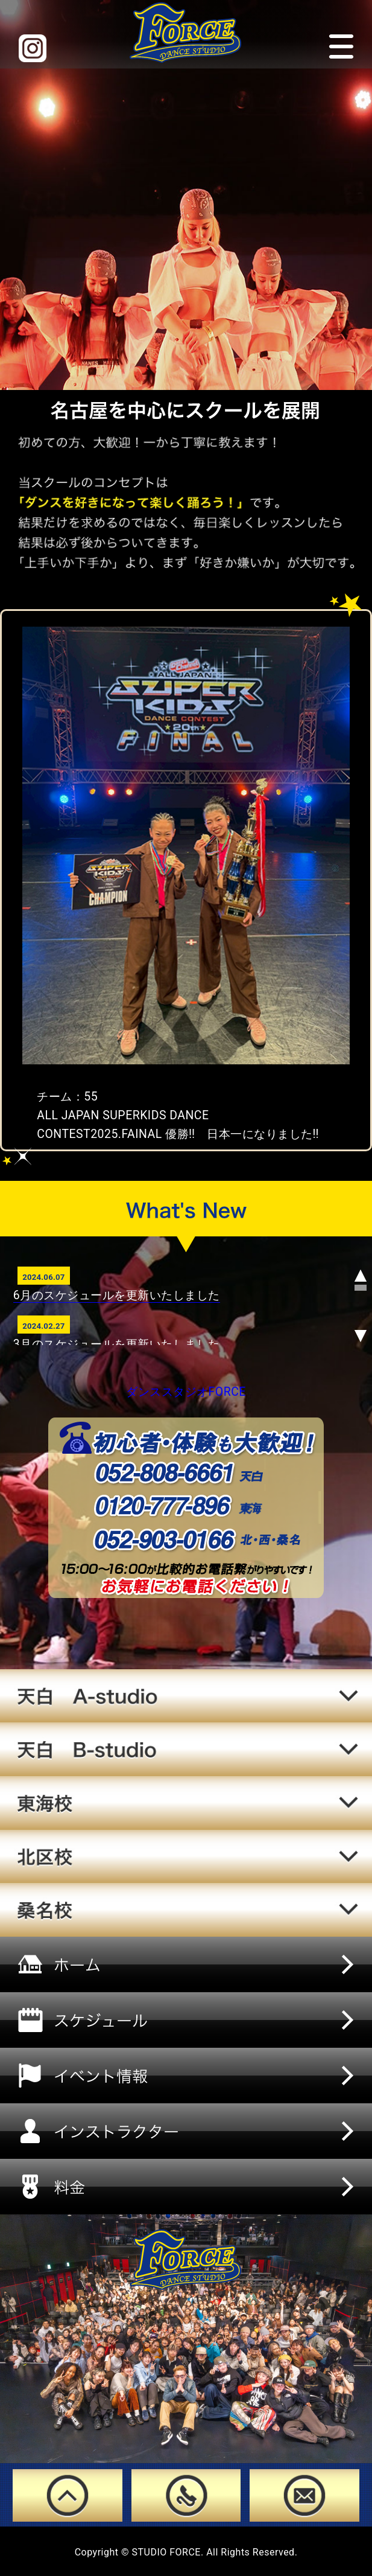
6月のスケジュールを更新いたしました (116, 1295)
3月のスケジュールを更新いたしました (116, 1344)
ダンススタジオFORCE (186, 1392)
